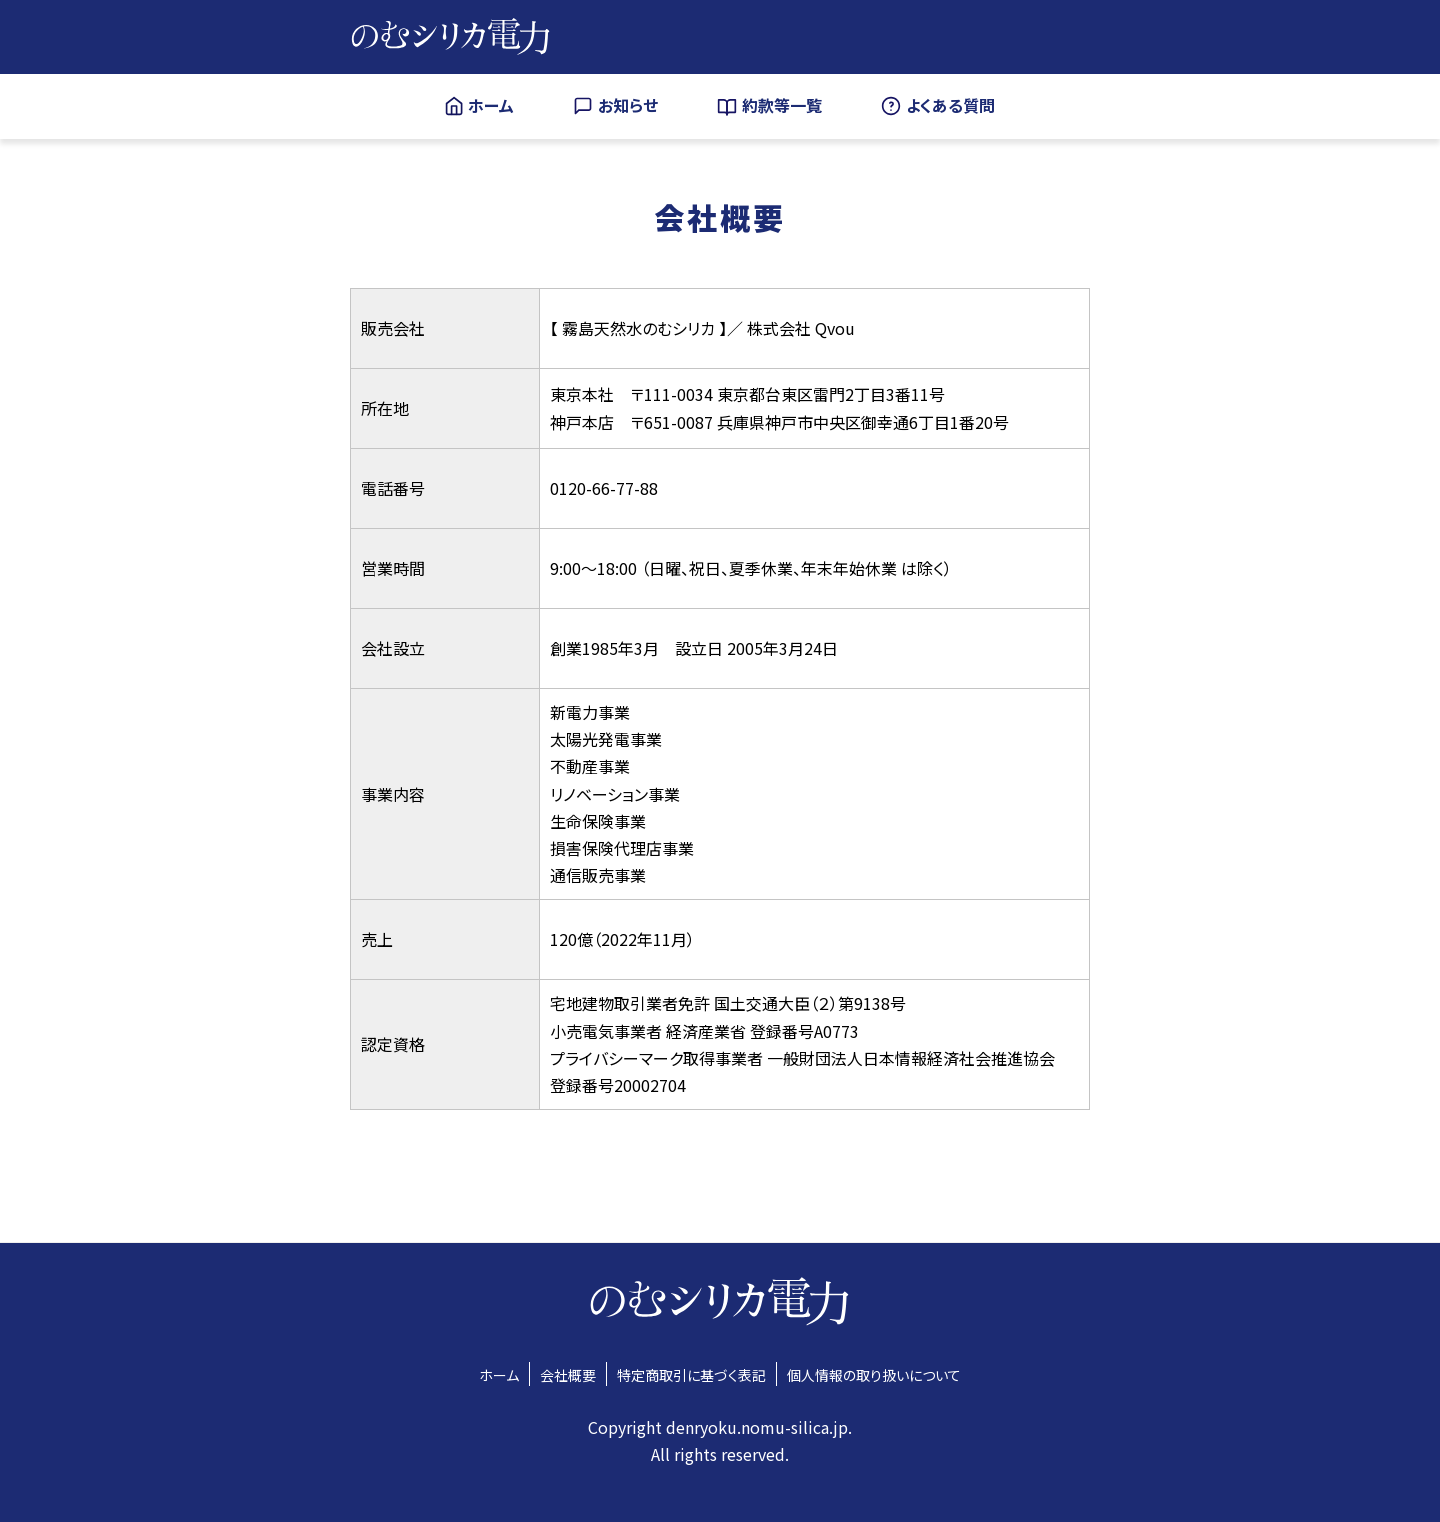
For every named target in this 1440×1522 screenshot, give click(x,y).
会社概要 (568, 1375)
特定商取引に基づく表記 (691, 1375)
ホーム (499, 1375)
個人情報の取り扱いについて (874, 1375)
